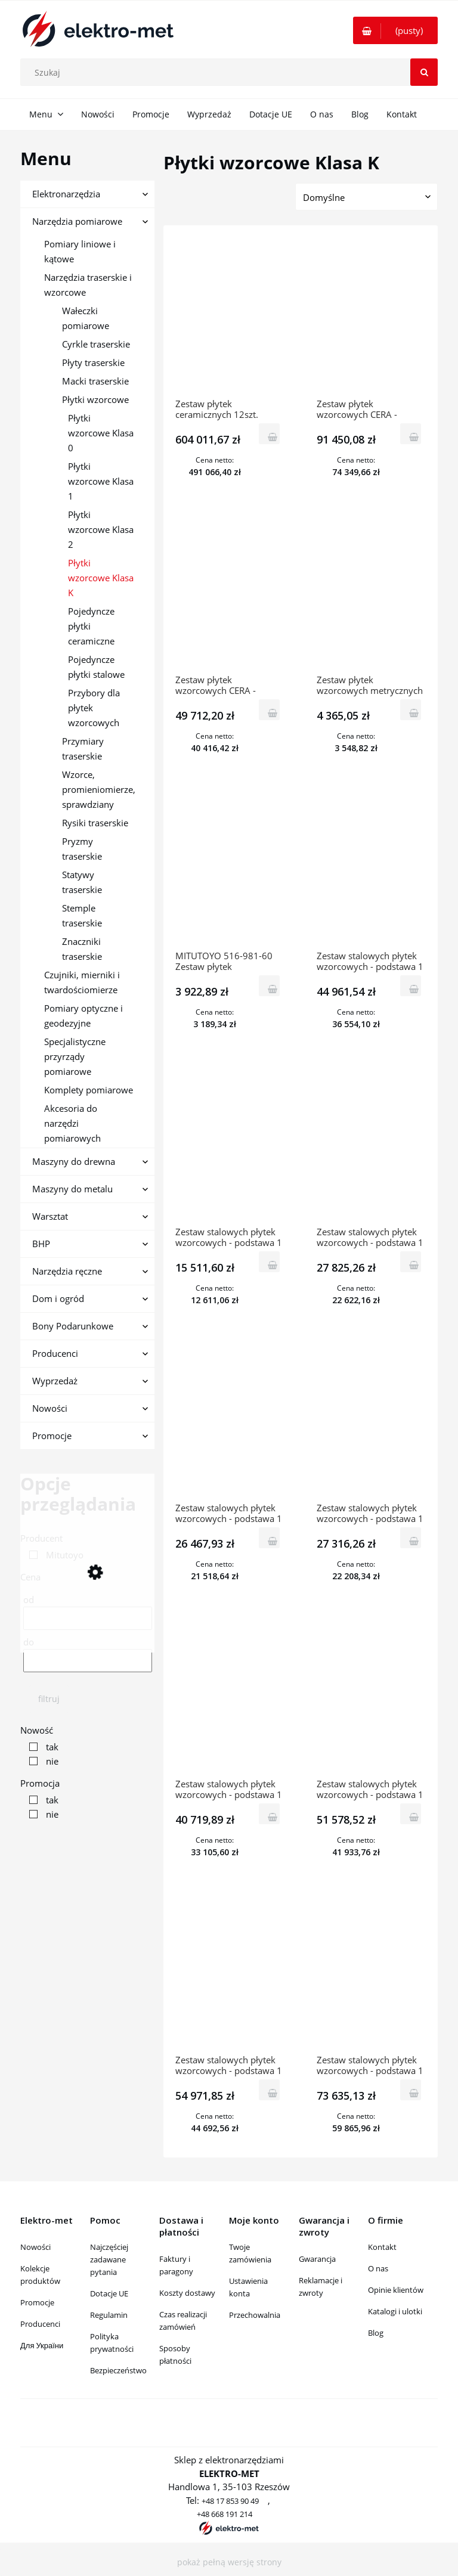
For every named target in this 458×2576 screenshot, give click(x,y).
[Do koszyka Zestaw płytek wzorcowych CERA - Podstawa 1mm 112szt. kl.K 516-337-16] (269, 709)
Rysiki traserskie (95, 823)
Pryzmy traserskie (82, 848)
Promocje (52, 1436)
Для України (41, 2345)
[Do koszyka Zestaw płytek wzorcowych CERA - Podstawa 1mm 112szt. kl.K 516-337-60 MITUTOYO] (410, 433)
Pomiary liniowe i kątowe (80, 251)
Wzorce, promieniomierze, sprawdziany (98, 789)
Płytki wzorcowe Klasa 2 (101, 529)
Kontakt (382, 2247)
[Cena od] (87, 1618)
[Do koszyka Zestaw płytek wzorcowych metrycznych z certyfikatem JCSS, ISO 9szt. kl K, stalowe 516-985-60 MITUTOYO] (410, 709)
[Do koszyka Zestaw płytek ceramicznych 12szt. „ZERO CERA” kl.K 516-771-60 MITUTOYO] (269, 433)
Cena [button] (30, 1577)
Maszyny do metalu (72, 1189)
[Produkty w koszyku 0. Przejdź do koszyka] (395, 30)
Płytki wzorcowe (95, 399)
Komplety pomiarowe (88, 1090)
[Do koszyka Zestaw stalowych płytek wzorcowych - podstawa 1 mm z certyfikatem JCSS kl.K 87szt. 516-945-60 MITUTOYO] (269, 1813)
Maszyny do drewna (73, 1161)
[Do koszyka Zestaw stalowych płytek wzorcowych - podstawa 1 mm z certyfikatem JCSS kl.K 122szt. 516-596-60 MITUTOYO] (410, 2089)
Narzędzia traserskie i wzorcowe (88, 284)
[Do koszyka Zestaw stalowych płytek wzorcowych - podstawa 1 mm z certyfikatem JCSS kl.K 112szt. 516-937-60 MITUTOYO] (269, 2089)
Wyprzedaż (55, 1381)
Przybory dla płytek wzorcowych (94, 708)
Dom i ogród (58, 1298)
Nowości (49, 1408)
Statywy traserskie (82, 882)
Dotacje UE (109, 2293)
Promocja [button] (40, 1783)
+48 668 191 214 (224, 2514)
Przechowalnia (254, 2315)
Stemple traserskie (82, 915)
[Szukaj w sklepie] (232, 72)
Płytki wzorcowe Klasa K (101, 578)
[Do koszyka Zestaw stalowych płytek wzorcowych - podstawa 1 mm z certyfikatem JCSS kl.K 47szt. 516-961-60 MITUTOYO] (269, 1537)
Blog (375, 2332)
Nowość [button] (36, 1730)
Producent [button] (41, 1538)
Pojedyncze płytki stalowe (96, 666)
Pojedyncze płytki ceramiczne (91, 626)
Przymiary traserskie (83, 748)
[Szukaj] (424, 72)
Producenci (55, 1353)
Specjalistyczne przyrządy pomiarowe (75, 1056)
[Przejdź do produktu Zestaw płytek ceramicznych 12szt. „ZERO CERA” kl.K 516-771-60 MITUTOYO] (229, 317)
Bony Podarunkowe (72, 1326)
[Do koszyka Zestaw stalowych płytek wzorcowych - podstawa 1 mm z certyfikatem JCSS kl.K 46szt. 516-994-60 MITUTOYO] (410, 1261)
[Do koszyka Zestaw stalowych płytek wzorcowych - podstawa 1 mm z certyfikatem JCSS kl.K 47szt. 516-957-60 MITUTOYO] (410, 1537)
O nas (378, 2268)
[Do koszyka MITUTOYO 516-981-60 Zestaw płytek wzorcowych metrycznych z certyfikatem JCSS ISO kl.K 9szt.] (269, 985)
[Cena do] (87, 1660)
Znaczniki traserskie (82, 948)
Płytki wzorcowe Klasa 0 (101, 433)
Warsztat (50, 1216)
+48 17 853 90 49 (230, 2501)
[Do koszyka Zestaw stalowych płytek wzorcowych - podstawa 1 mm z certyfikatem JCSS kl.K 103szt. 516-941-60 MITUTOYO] (410, 1813)
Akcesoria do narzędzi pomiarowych (72, 1123)
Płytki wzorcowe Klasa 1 (101, 481)
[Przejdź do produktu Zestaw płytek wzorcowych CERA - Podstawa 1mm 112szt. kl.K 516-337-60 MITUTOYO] (371, 317)
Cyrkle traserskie (96, 344)
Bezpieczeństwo (118, 2370)
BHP (41, 1244)
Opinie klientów (395, 2289)
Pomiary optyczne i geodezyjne (83, 1015)
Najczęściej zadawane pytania (109, 2259)
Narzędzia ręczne (67, 1271)
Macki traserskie (95, 381)
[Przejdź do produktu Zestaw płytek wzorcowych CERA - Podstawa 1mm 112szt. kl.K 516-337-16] (229, 593)
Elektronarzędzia (66, 194)
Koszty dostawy (187, 2292)
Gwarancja (317, 2258)
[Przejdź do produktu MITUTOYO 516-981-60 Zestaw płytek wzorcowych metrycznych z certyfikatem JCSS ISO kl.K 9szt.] (229, 869)
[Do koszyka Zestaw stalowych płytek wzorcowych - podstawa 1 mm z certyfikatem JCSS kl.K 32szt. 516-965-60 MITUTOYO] (269, 1261)
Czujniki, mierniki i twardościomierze (82, 982)
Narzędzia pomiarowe (77, 221)
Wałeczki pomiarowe (85, 318)
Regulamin (109, 2315)
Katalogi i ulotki (395, 2311)
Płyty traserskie (93, 362)
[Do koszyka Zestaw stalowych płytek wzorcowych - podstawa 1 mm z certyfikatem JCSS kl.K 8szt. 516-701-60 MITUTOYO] (410, 985)
